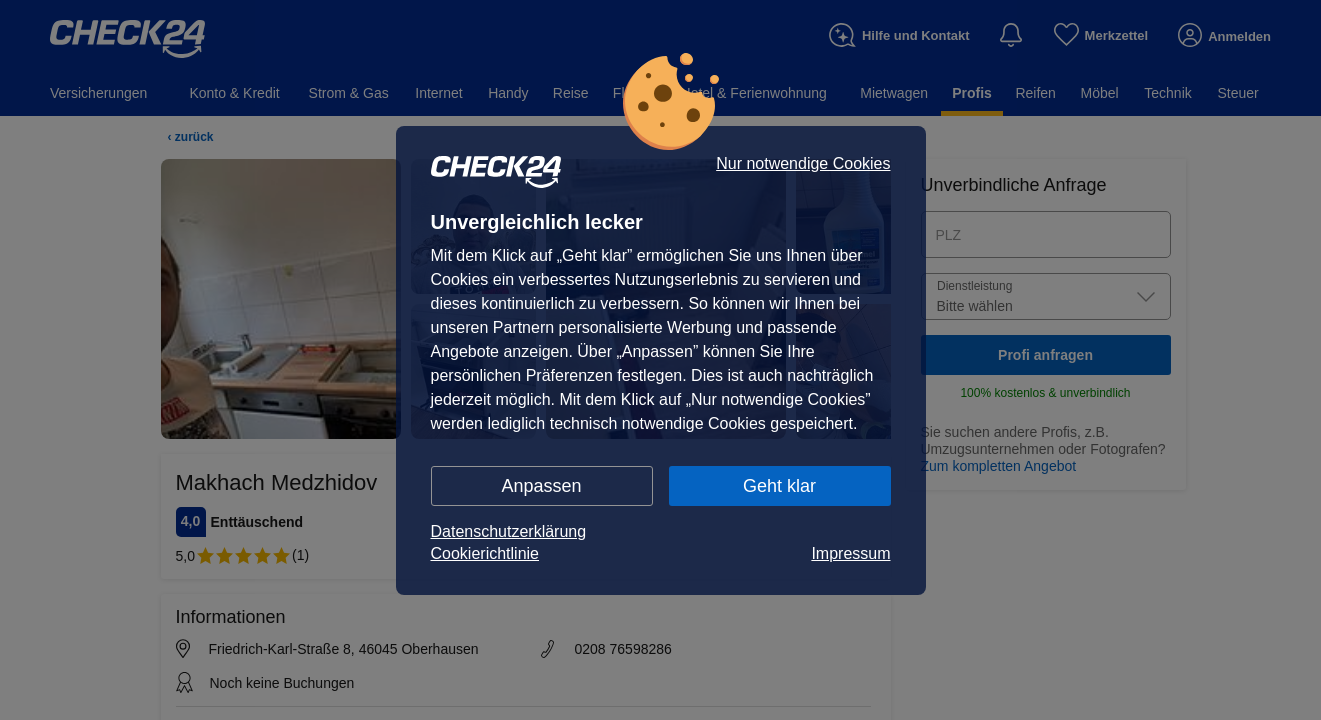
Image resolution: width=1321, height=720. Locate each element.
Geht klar (779, 486)
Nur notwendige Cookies (803, 164)
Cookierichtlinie (485, 553)
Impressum (850, 553)
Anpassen (541, 486)
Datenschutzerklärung (509, 531)
